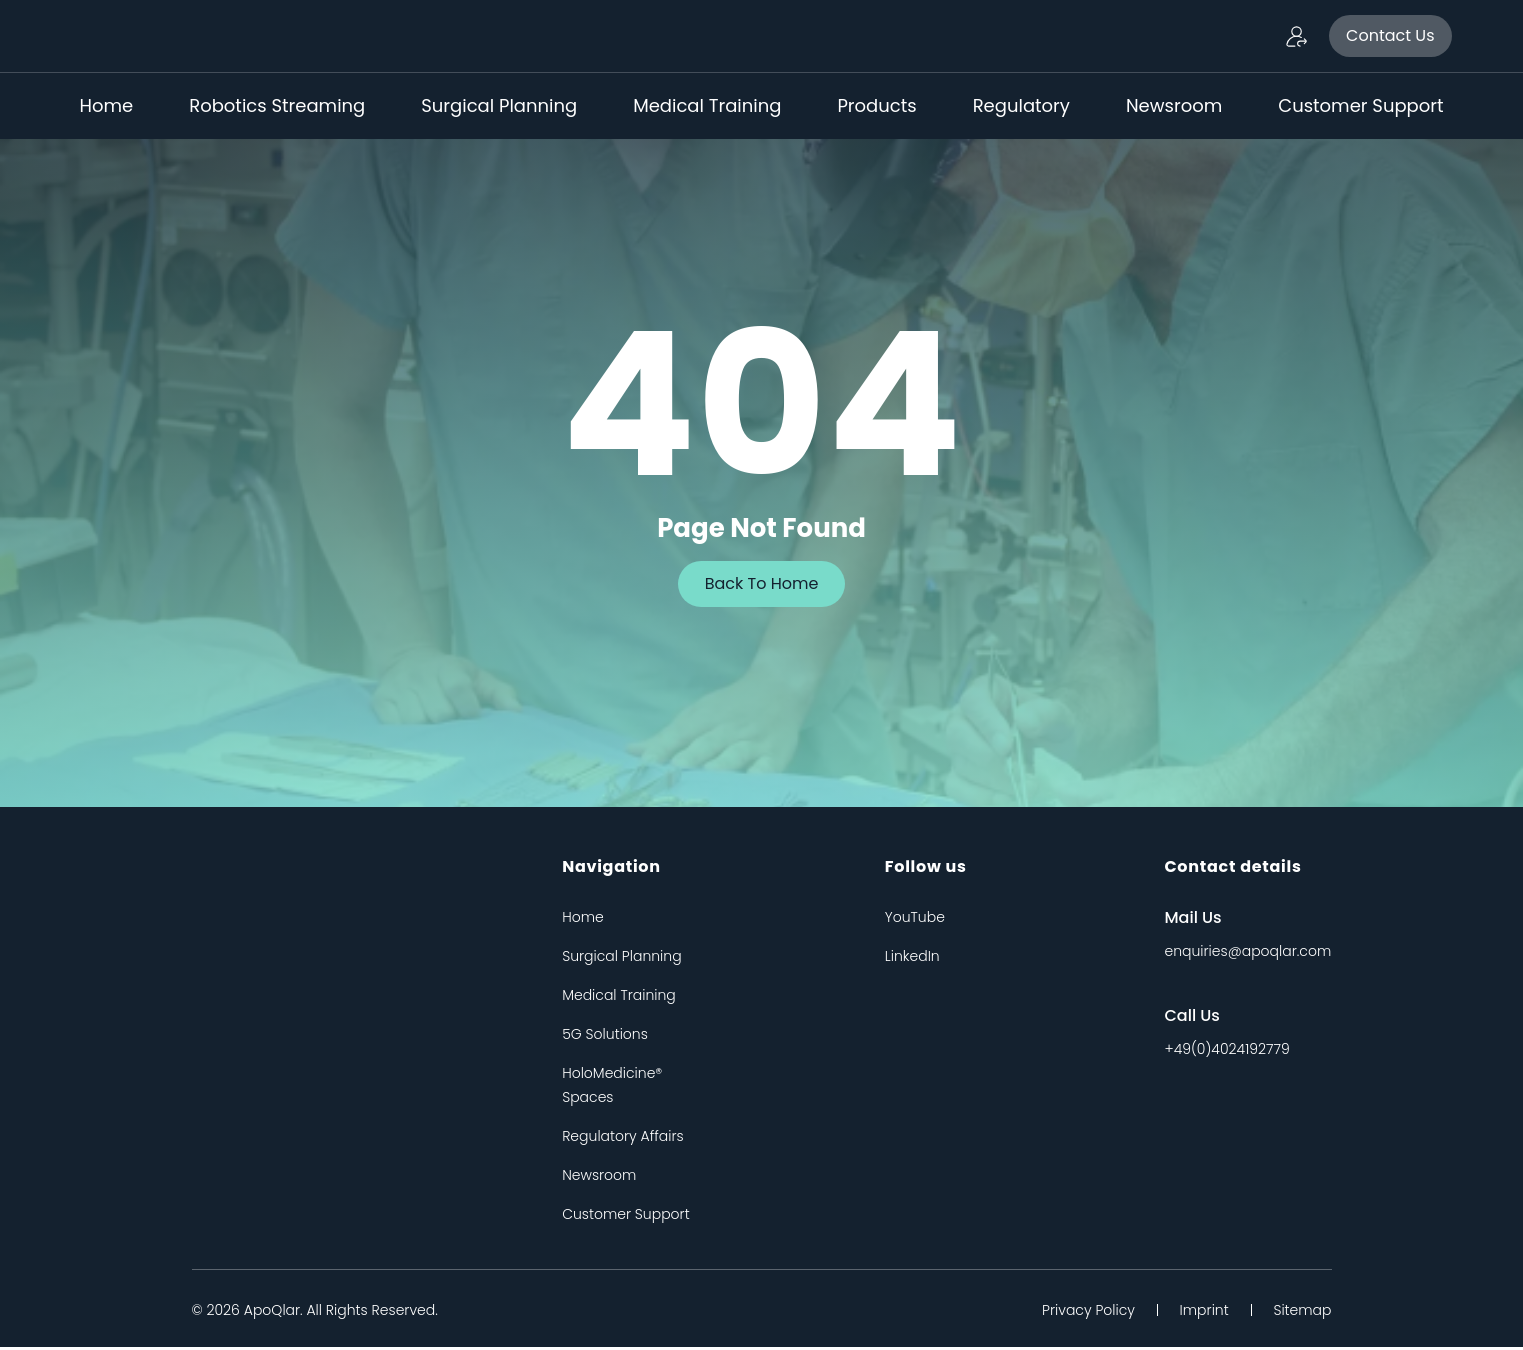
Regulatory (1021, 105)
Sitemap (1302, 1313)
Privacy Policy (1075, 1313)
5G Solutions (605, 1037)
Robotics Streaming (277, 105)
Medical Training (707, 105)
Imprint (1197, 1313)
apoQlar (272, 1313)
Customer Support (1360, 105)
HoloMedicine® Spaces (612, 1088)
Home (107, 105)
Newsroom (1174, 105)
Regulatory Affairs (623, 1139)
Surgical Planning (499, 105)
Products (876, 105)
